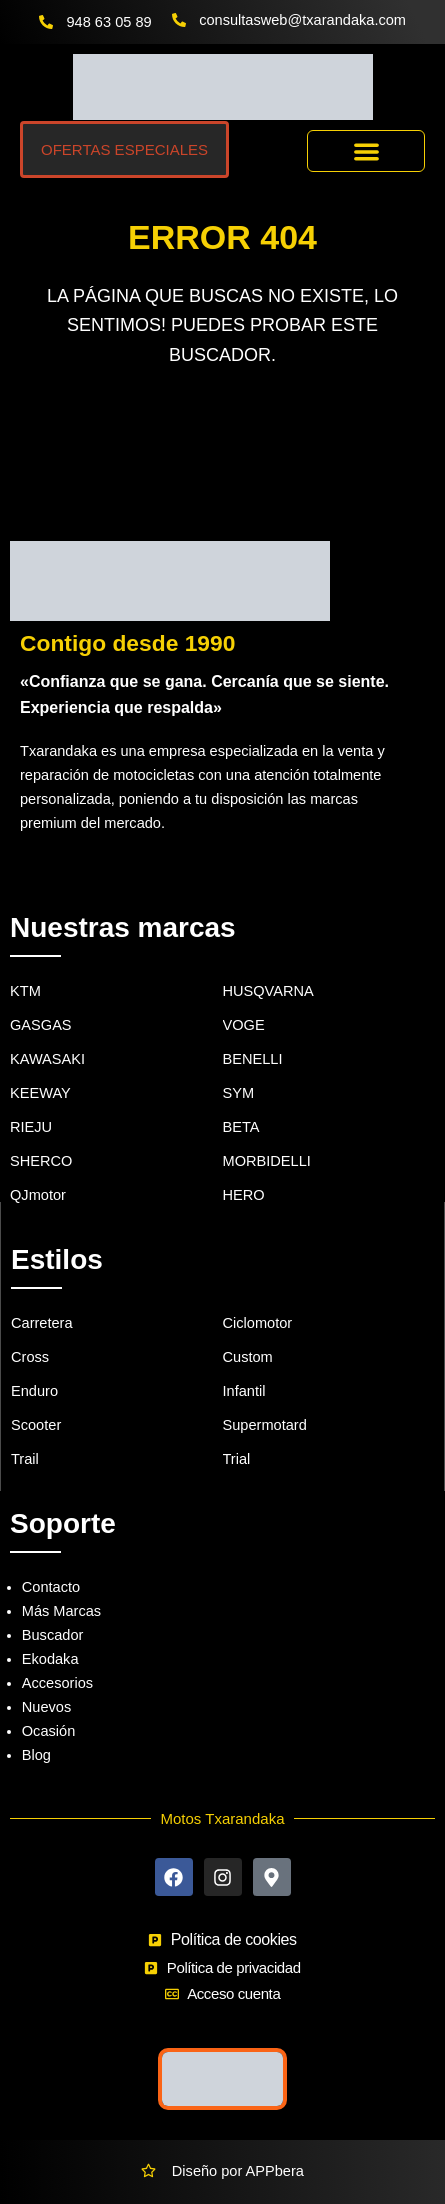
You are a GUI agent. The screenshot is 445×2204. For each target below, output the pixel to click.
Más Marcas (61, 1611)
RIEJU (31, 1127)
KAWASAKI (47, 1059)
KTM (25, 991)
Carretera (42, 1323)
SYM (239, 1093)
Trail (25, 1459)
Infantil (244, 1391)
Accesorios (57, 1683)
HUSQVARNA (268, 991)
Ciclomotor (258, 1323)
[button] (366, 151)
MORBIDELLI (267, 1161)
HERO (244, 1195)
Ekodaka (50, 1659)
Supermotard (265, 1425)
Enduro (34, 1391)
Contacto (51, 1587)
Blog (36, 1755)
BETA (241, 1127)
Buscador (53, 1635)
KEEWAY (40, 1093)
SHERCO (41, 1161)
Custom (248, 1357)
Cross (30, 1357)
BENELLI (253, 1059)
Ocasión (48, 1731)
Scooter (36, 1425)
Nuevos (46, 1707)
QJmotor (38, 1195)
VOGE (244, 1025)
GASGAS (41, 1025)
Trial (237, 1459)
